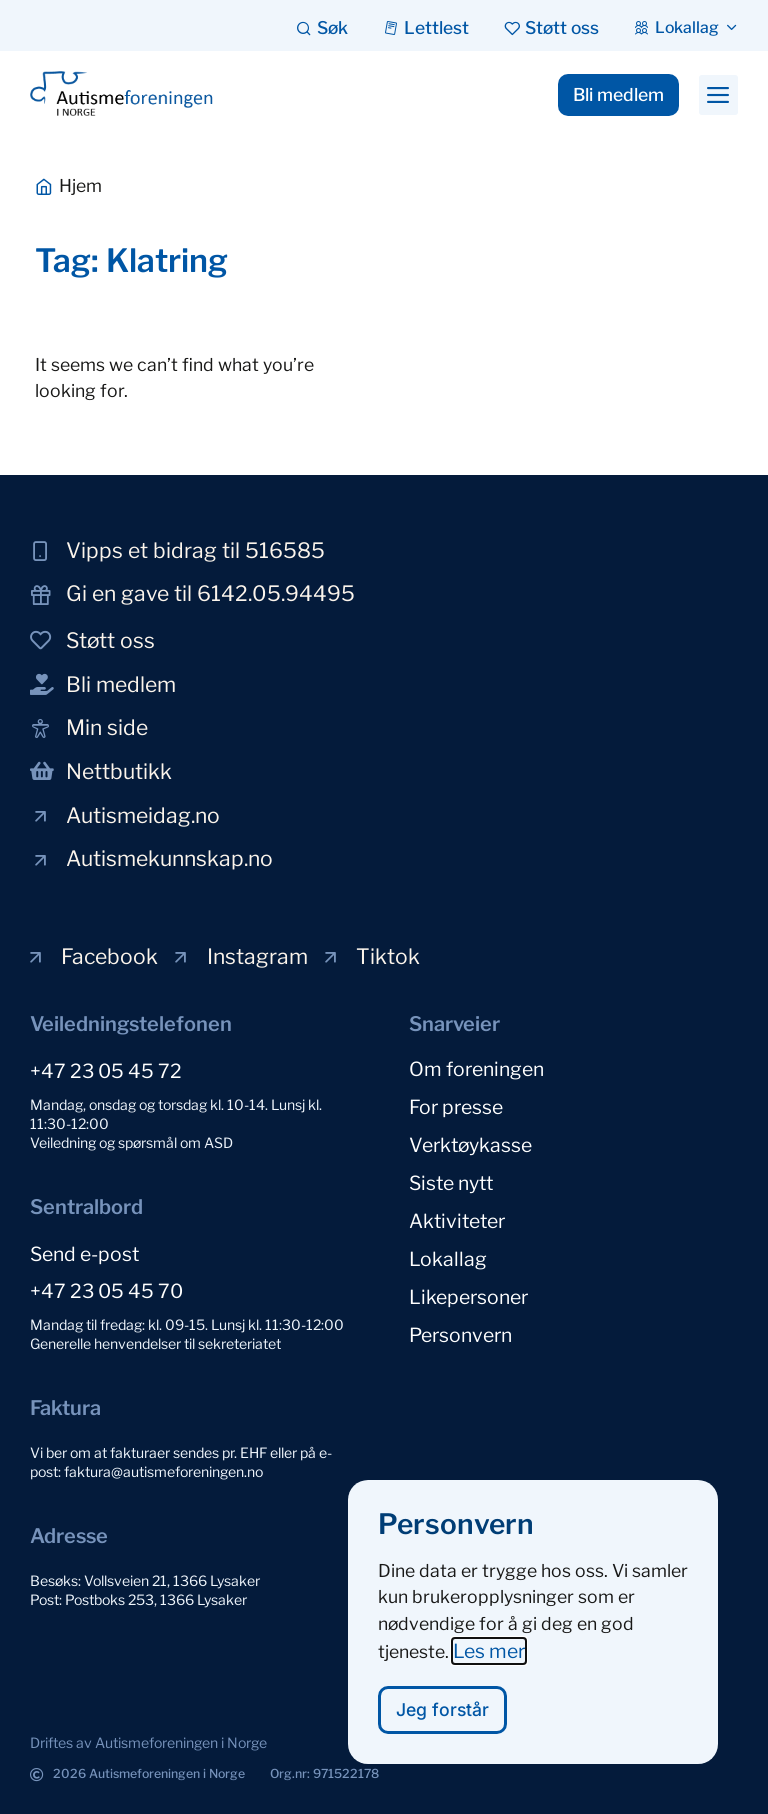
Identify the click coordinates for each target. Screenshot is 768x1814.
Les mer (489, 1658)
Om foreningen (476, 1069)
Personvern (460, 1335)
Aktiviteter (457, 1221)
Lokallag (448, 1259)
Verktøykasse (470, 1145)
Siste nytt (451, 1183)
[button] (718, 95)
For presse (456, 1107)
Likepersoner (468, 1297)
